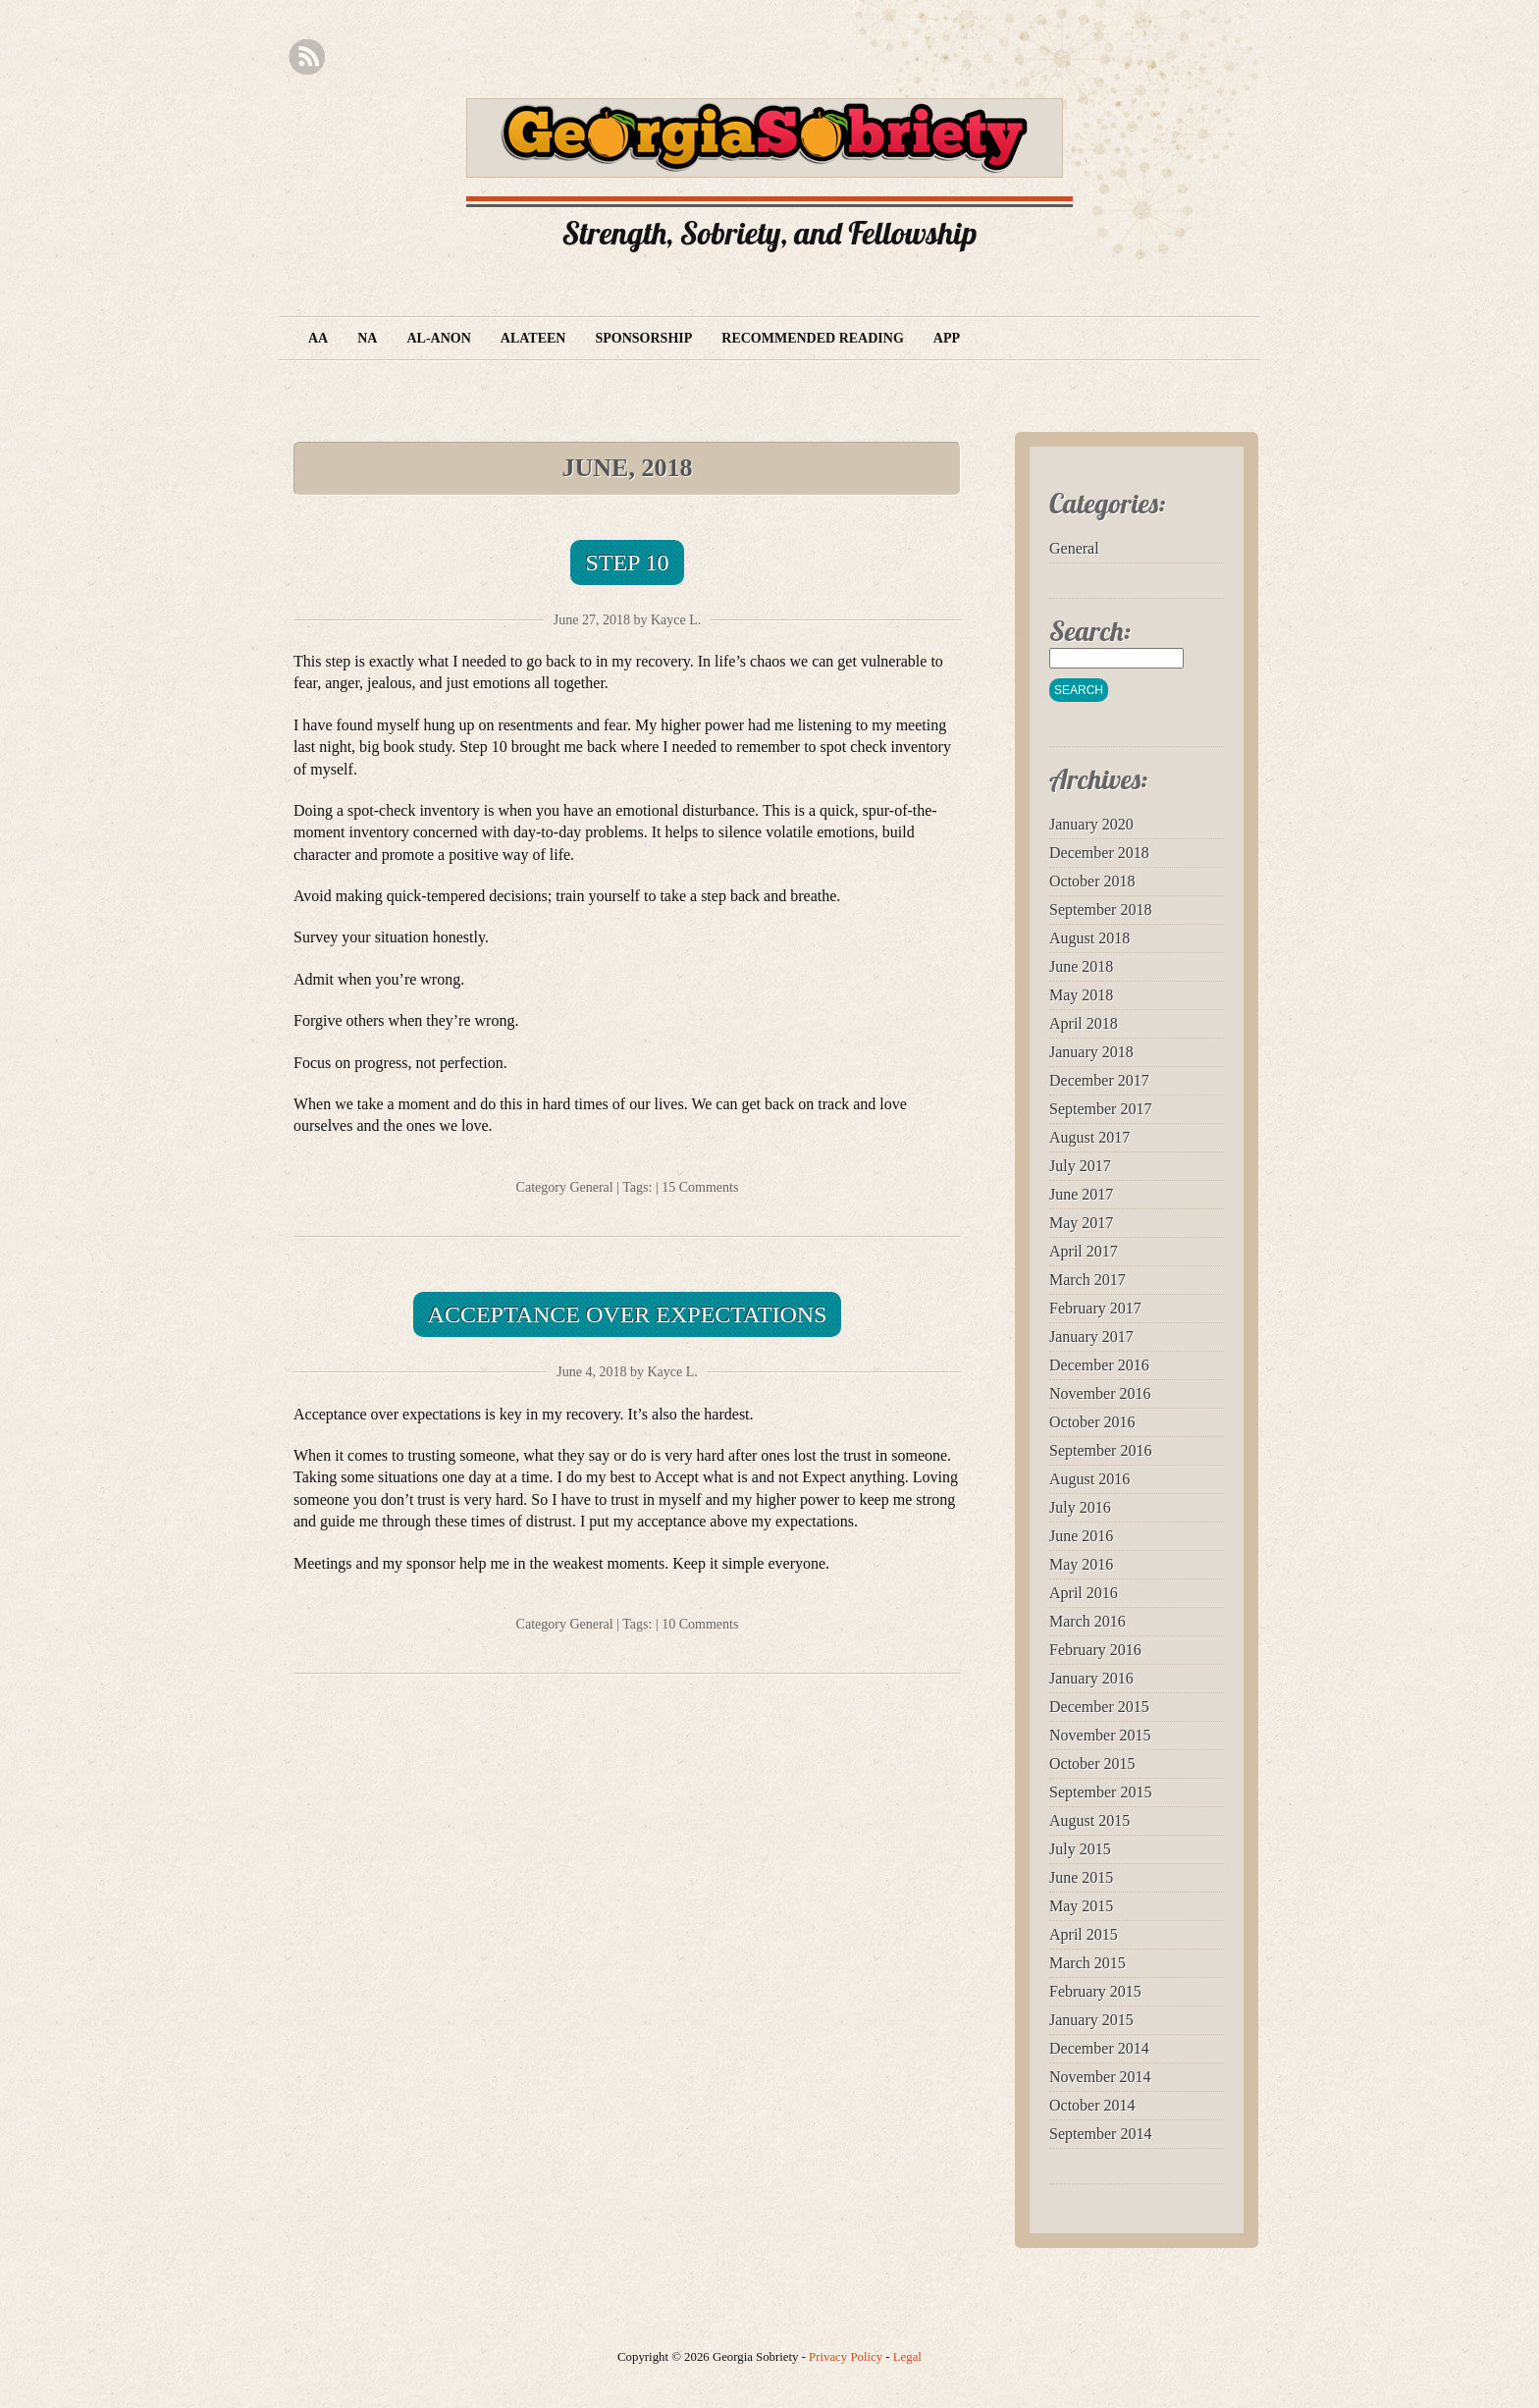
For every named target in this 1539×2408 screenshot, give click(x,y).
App (946, 338)
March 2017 (1087, 1279)
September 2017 (1100, 1108)
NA (367, 338)
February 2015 (1095, 1991)
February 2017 (1095, 1308)
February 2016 (1095, 1649)
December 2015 (1099, 1706)
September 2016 (1100, 1450)
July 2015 (1080, 1849)
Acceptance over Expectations (627, 1314)
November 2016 (1100, 1393)
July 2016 (1080, 1507)
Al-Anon (438, 338)
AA (318, 338)
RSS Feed (307, 57)
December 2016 (1099, 1365)
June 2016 (1081, 1535)
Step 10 (626, 562)
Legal (907, 2357)
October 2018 (1092, 881)
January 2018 (1091, 1051)
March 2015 (1087, 1962)
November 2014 (1100, 2076)
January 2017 (1091, 1336)
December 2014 (1099, 2048)
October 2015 (1092, 1763)
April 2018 (1083, 1023)
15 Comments (700, 1187)
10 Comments (700, 1624)
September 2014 (1100, 2133)
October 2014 (1092, 2105)
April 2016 (1083, 1592)
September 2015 (1100, 1792)
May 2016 (1081, 1564)
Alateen (533, 338)
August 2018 (1089, 938)
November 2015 (1100, 1735)
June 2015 (1081, 1877)
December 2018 (1099, 852)
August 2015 (1089, 1820)
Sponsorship (643, 338)
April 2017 (1083, 1251)
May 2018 (1081, 995)
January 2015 (1091, 2019)
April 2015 (1083, 1934)
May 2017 (1081, 1222)
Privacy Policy (845, 2357)
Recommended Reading (812, 338)
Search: (1090, 631)
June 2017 (1081, 1194)
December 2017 (1099, 1080)
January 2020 (1091, 824)
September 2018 (1100, 909)
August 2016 (1089, 1479)
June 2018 (1081, 966)
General (590, 1187)
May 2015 (1081, 1906)
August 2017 (1089, 1137)
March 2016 (1087, 1621)
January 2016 (1091, 1678)
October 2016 (1092, 1422)
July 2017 (1080, 1165)
